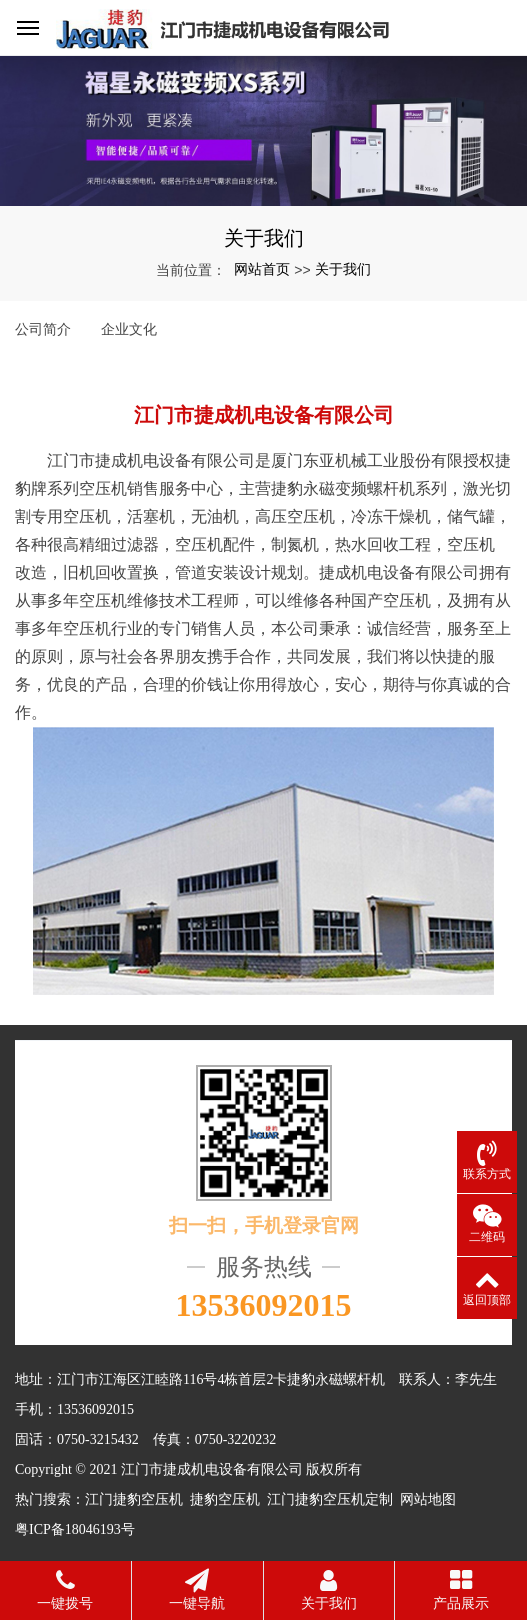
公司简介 (43, 329)
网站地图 (428, 1499)
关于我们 (343, 269)
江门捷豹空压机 (134, 1499)
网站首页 (262, 269)
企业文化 (129, 329)
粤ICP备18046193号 (75, 1529)
